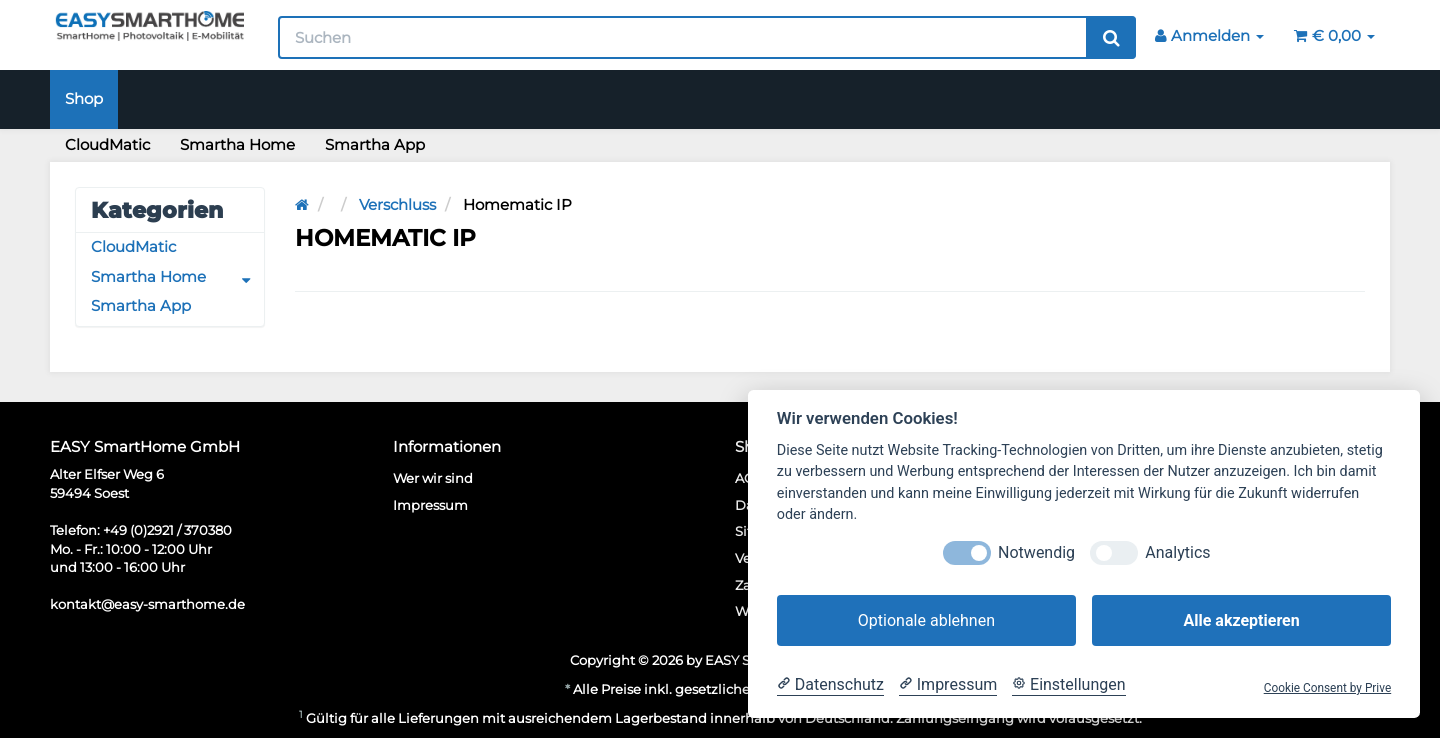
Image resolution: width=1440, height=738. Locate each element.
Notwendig (1036, 552)
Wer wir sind (433, 478)
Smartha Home (237, 145)
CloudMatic (107, 145)
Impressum (430, 505)
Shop (84, 99)
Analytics (1177, 552)
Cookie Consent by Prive (1328, 688)
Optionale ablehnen (926, 620)
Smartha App (375, 145)
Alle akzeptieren (1241, 620)
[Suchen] (683, 37)
